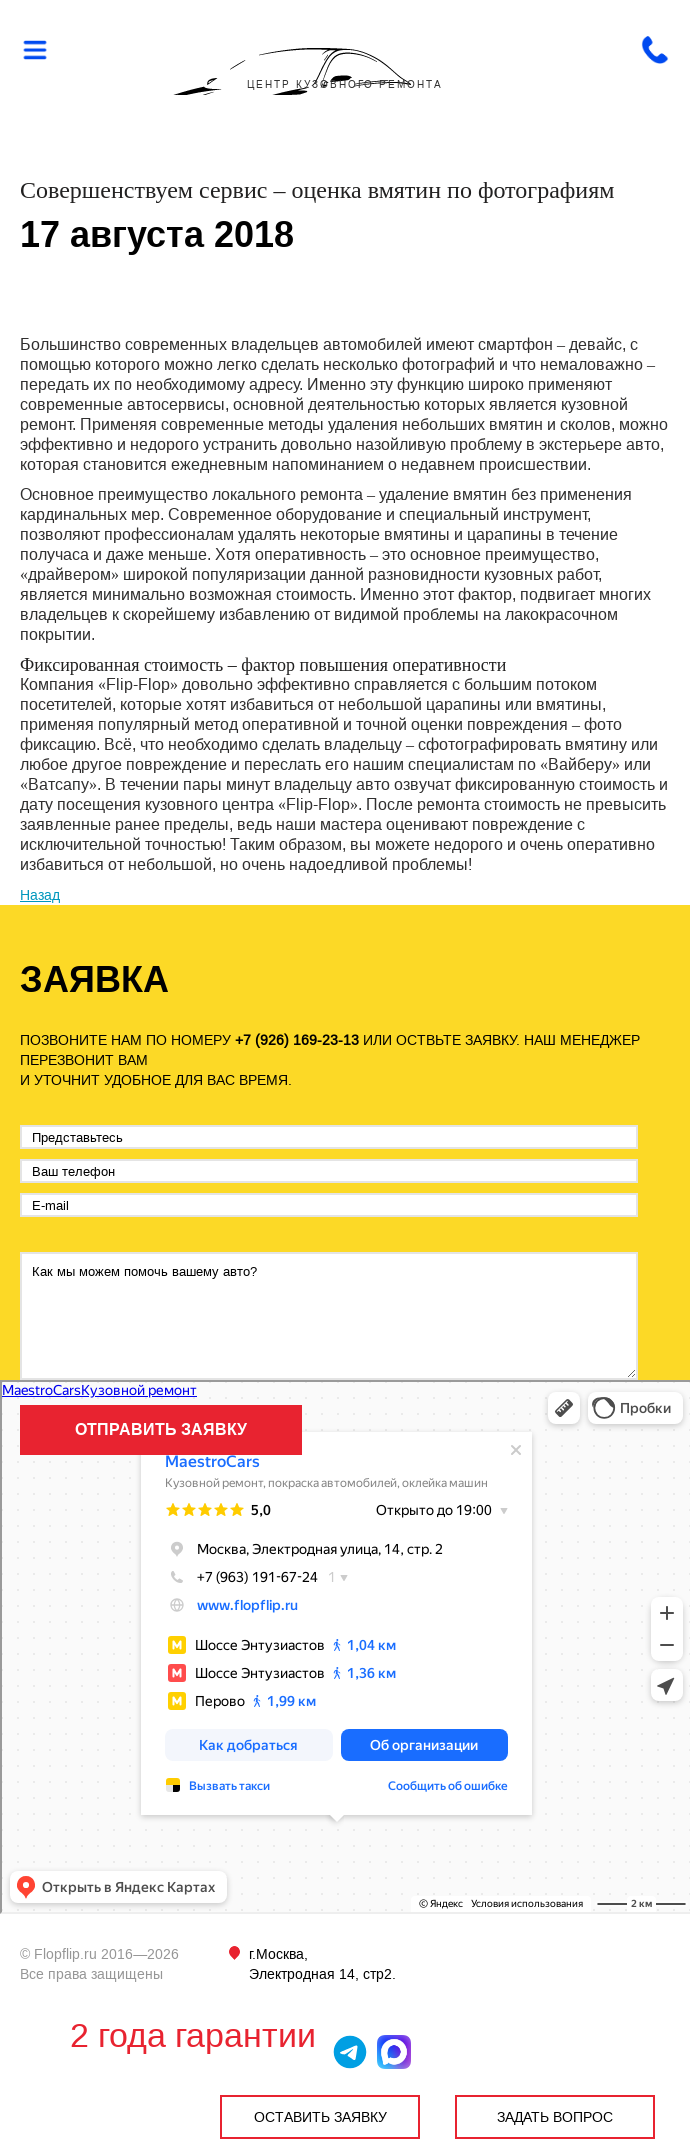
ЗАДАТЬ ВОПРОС (555, 2117)
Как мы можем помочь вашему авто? (329, 1316)
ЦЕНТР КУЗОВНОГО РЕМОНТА (345, 84)
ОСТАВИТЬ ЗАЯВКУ (320, 2117)
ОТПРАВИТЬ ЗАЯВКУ (161, 1429)
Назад (40, 895)
